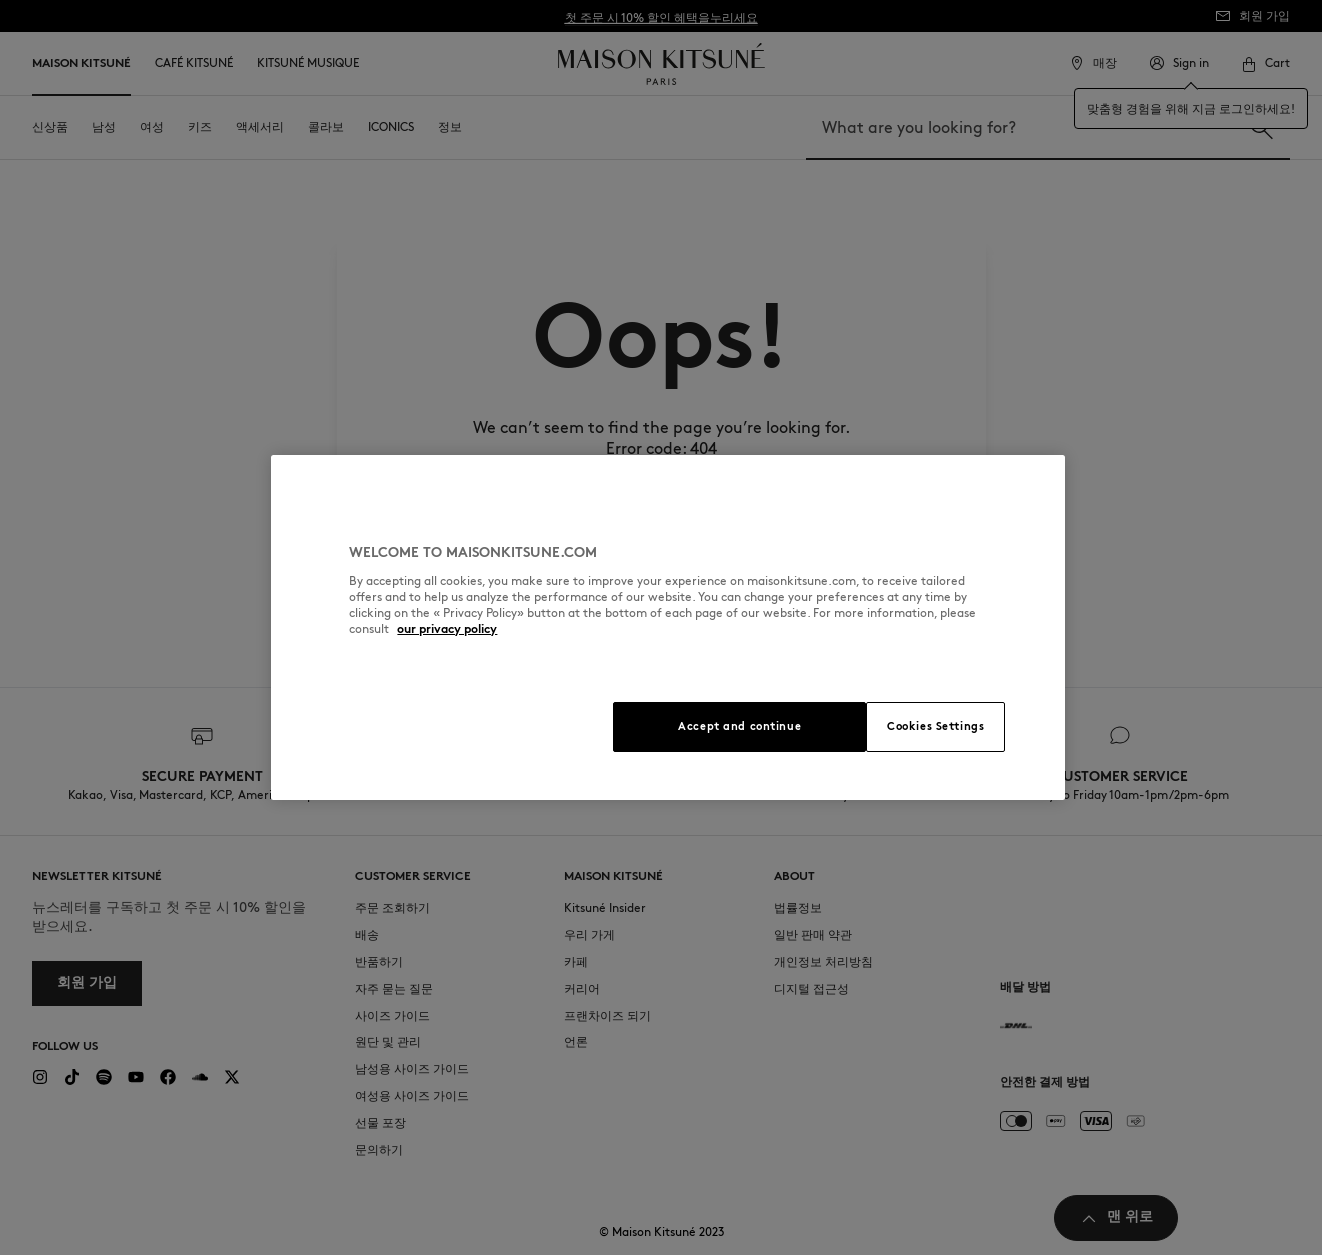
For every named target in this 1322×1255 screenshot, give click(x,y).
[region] (667, 627)
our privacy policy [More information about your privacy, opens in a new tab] (447, 628)
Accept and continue (739, 726)
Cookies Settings (935, 726)
